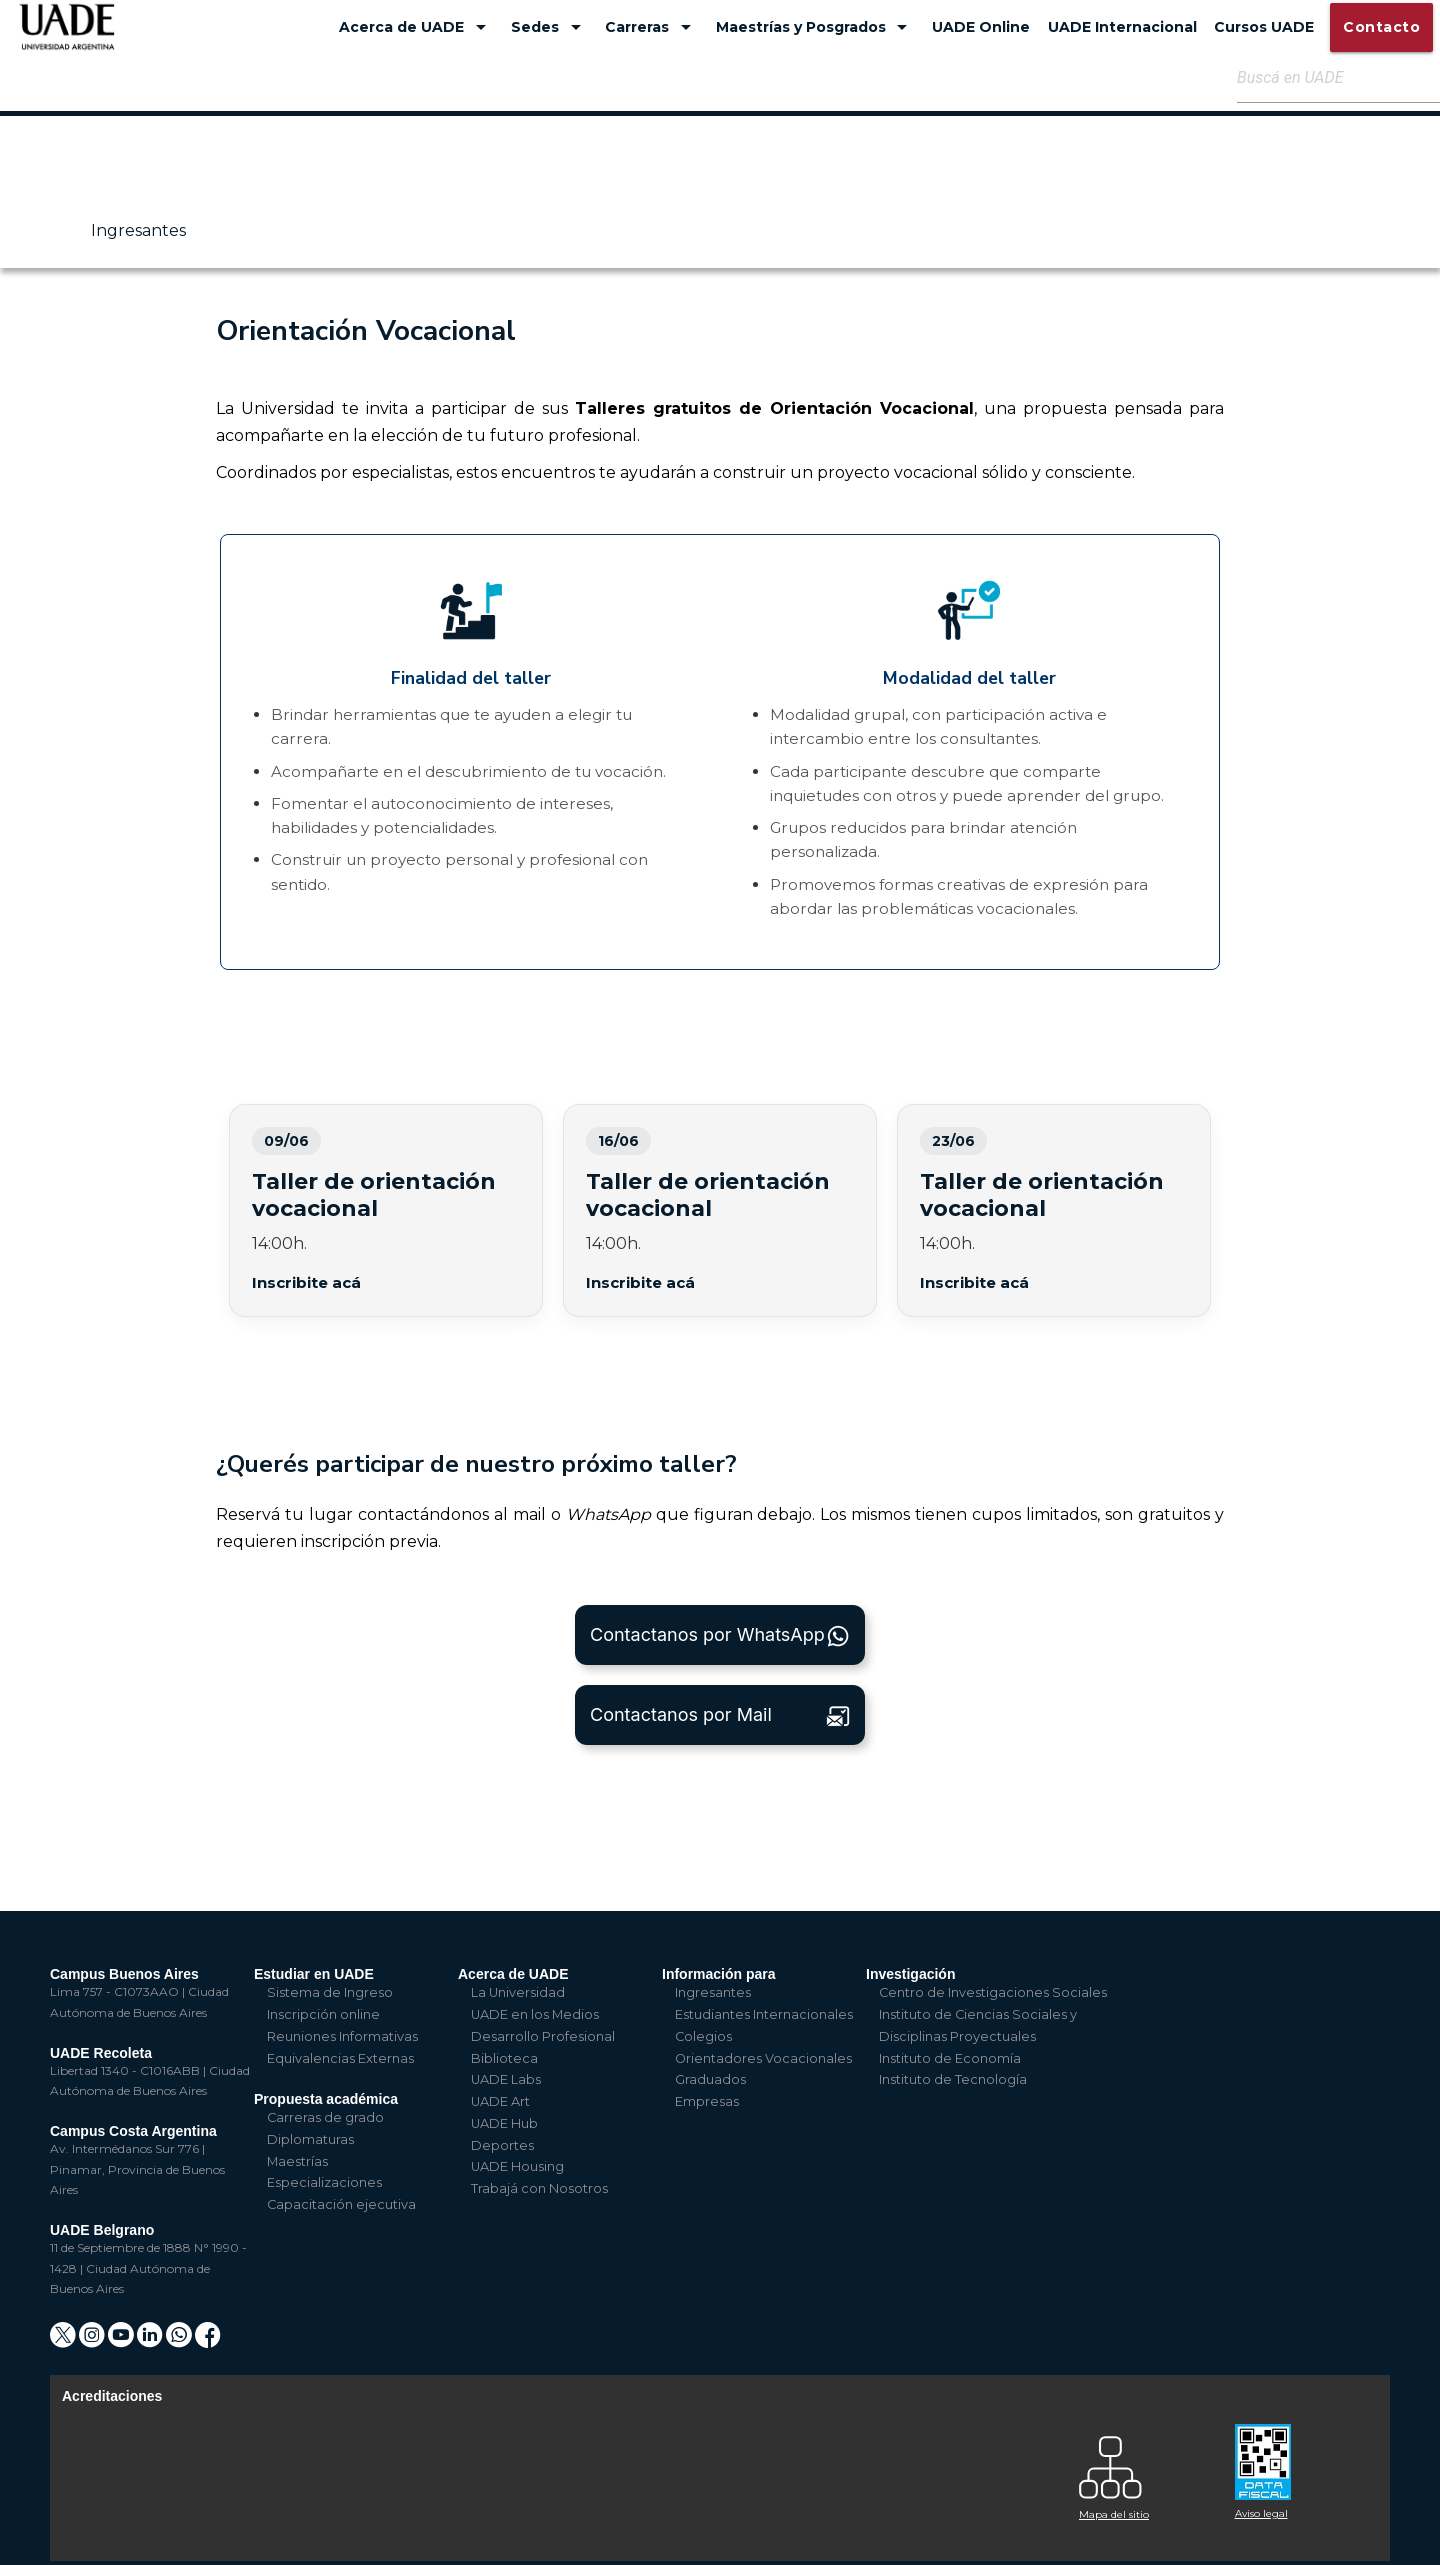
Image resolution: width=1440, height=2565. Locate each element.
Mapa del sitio (1114, 2514)
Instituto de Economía (950, 2058)
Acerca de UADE (416, 27)
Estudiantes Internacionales (764, 2014)
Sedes (549, 27)
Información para (719, 1974)
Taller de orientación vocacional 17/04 (1054, 1210)
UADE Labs (506, 2079)
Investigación (910, 1974)
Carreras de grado (325, 2117)
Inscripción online (323, 2014)
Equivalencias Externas (340, 2058)
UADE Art (500, 2101)
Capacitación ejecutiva (341, 2204)
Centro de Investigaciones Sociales (993, 1992)
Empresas (707, 2101)
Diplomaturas (310, 2139)
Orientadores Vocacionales (763, 2058)
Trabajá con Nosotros (539, 2188)
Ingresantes (138, 230)
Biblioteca (504, 2058)
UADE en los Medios (535, 2014)
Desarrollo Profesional (543, 2036)
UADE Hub (504, 2123)
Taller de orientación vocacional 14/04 (720, 1210)
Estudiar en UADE (314, 1974)
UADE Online (981, 27)
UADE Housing (517, 2166)
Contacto (1381, 27)
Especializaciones (324, 2182)
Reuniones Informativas (342, 2036)
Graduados (710, 2079)
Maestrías (297, 2161)
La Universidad (518, 1992)
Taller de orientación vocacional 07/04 (386, 1210)
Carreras (651, 27)
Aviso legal (1261, 2513)
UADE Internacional (1122, 27)
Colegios (703, 2036)
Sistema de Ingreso (330, 1992)
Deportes (502, 2145)
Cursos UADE (1264, 27)
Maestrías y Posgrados (815, 27)
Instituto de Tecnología (953, 2079)
